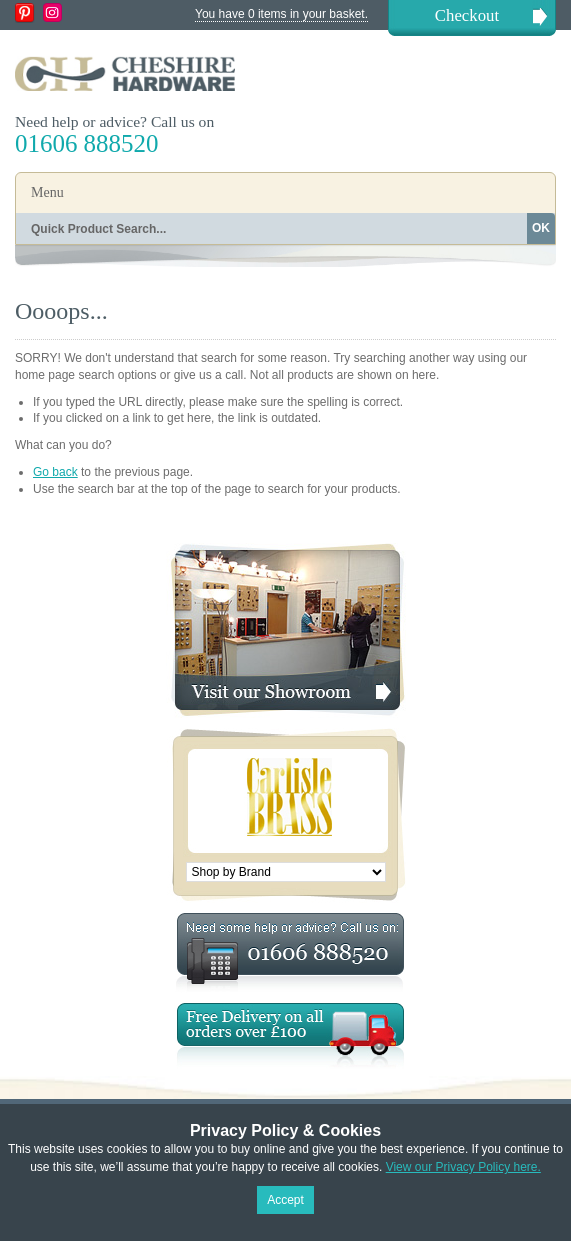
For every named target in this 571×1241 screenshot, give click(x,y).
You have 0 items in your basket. (281, 14)
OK (541, 228)
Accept (285, 1200)
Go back (55, 472)
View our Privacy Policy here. (463, 1167)
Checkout (467, 15)
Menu (47, 192)
